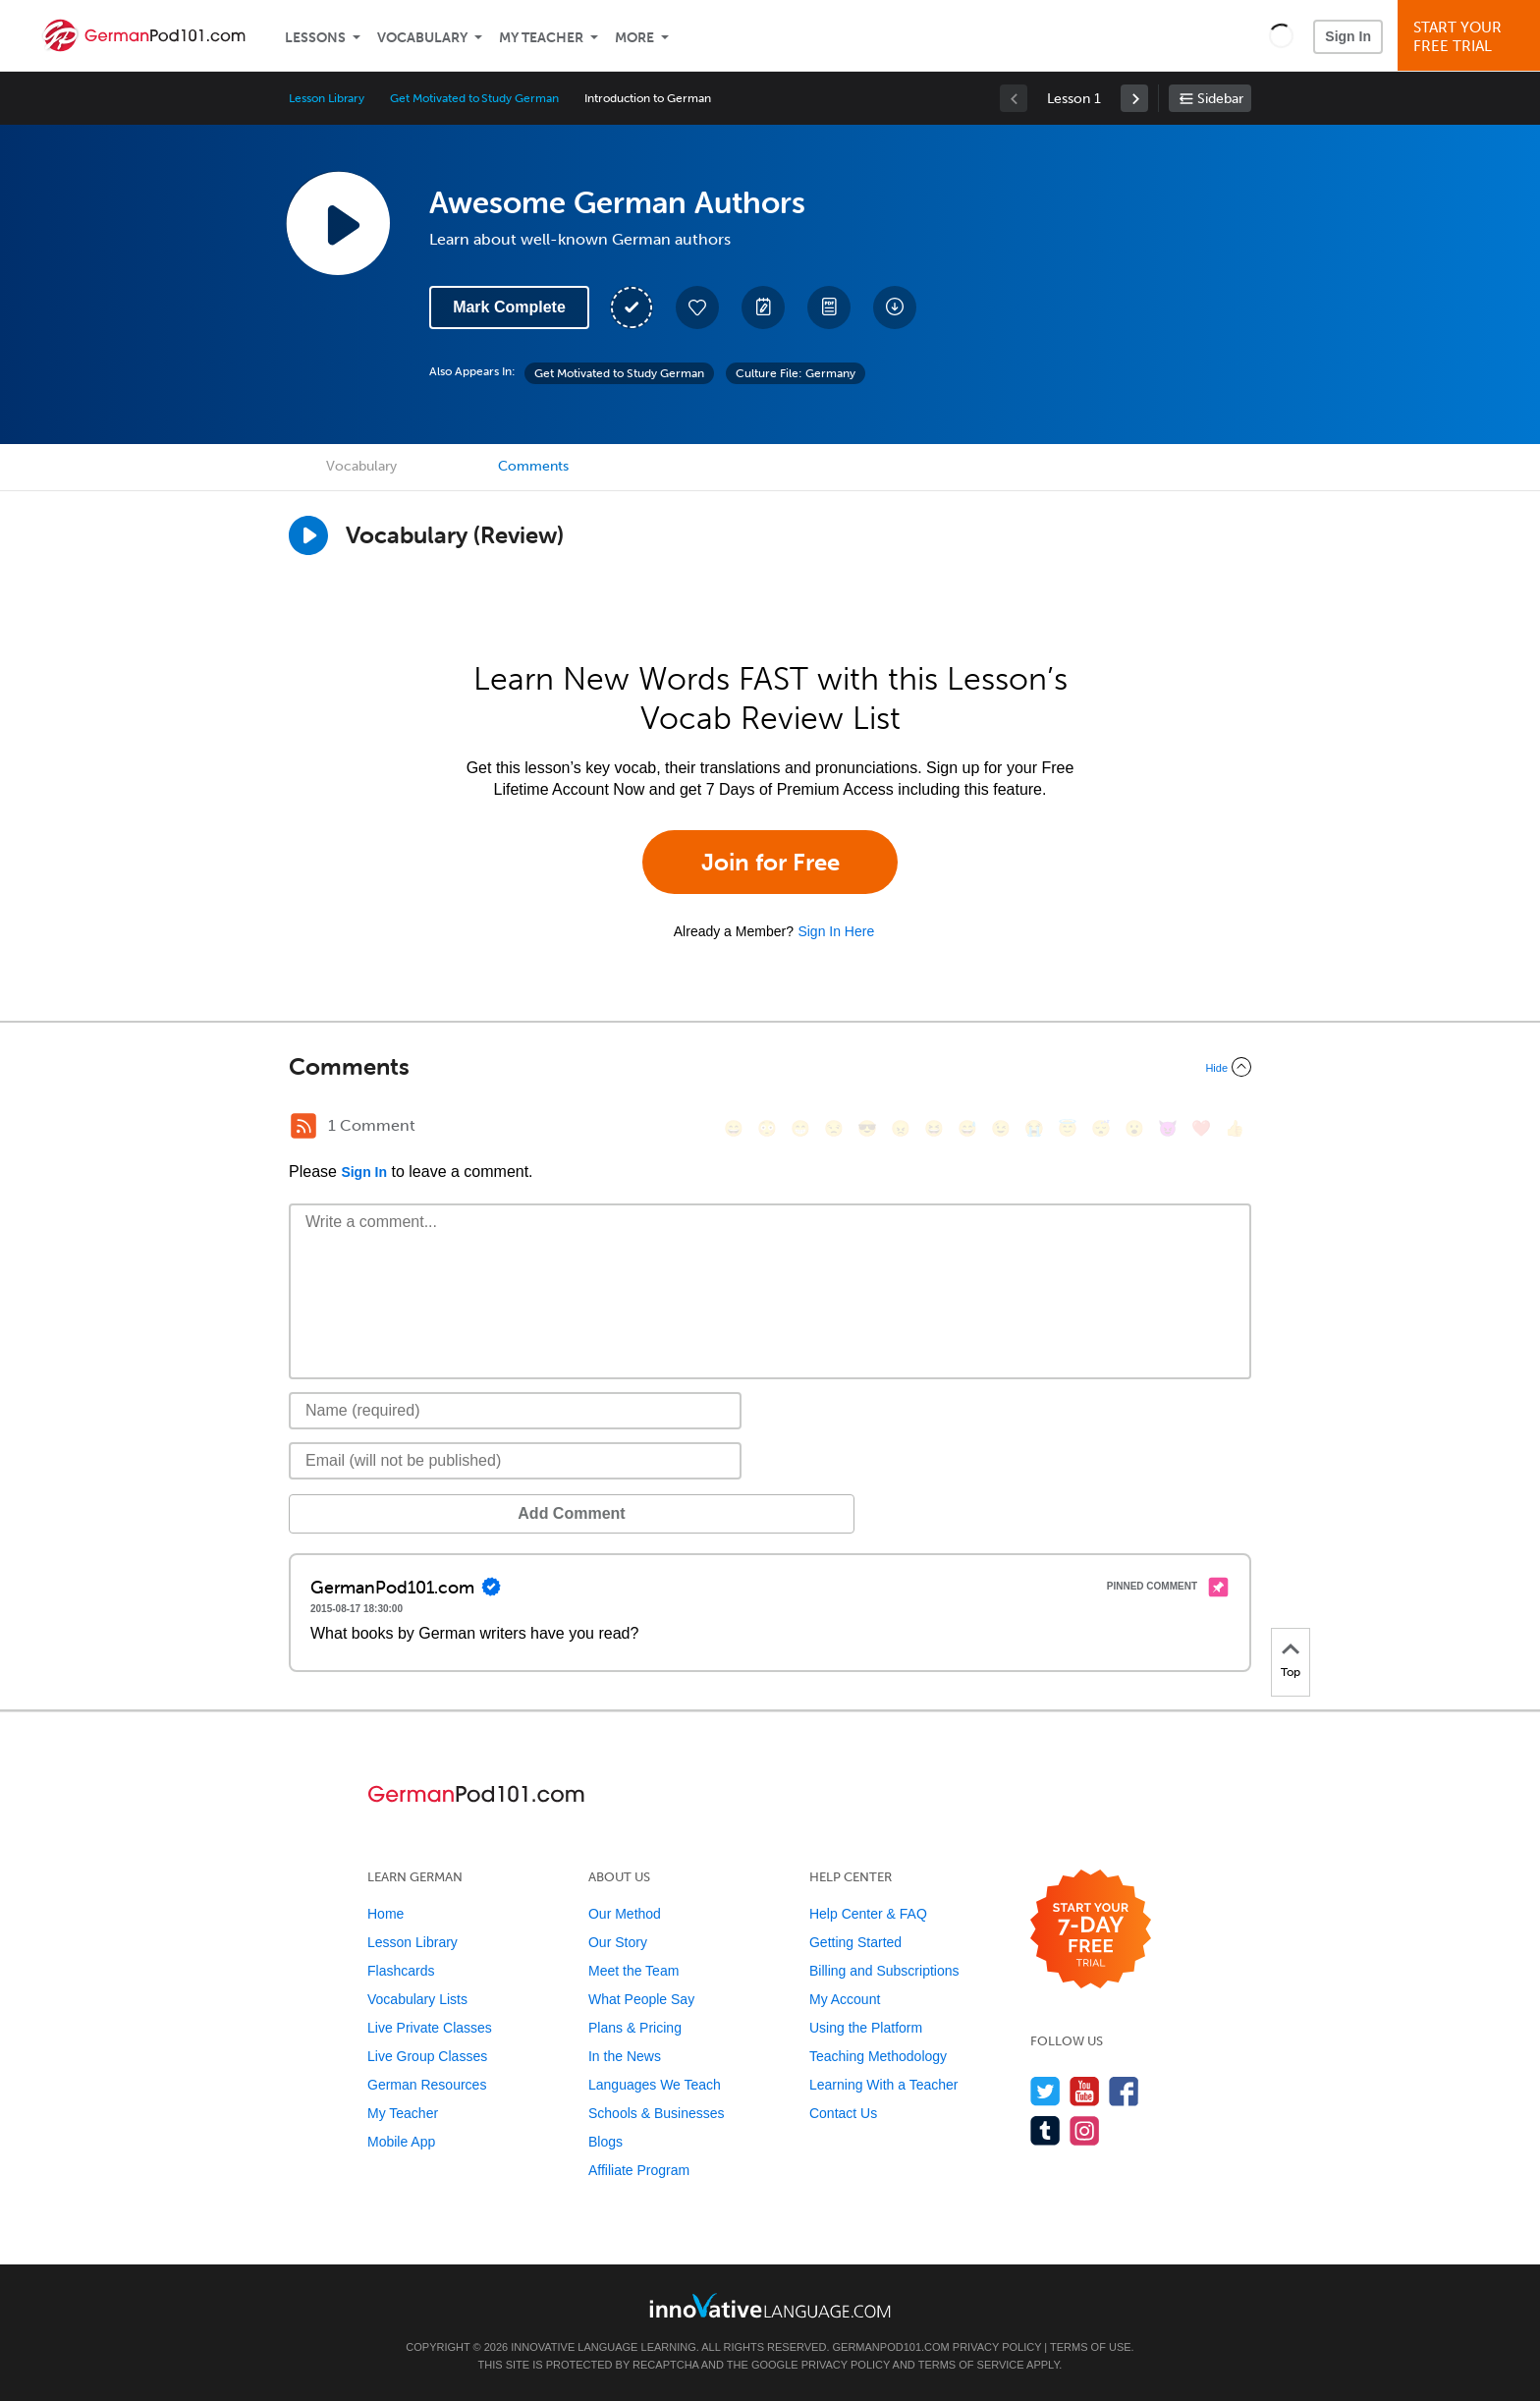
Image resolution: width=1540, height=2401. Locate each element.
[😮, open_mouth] (1134, 1128)
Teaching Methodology (878, 2056)
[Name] (515, 1410)
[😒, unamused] (834, 1128)
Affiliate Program (638, 2170)
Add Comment (391, 1513)
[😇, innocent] (1067, 1128)
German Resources (426, 2085)
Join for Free (770, 862)
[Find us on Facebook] (1124, 2091)
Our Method (624, 1914)
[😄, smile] (733, 1128)
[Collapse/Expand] (770, 1067)
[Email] (515, 1461)
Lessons (315, 37)
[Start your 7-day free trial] (1090, 1930)
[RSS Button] (303, 1126)
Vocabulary (422, 37)
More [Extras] (634, 37)
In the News (624, 2056)
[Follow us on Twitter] (1045, 2091)
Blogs (605, 2142)
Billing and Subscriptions (884, 1971)
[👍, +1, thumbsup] (1234, 1128)
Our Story (617, 1942)
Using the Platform (865, 2028)
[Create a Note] (763, 307)
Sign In (1348, 36)
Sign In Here (836, 931)
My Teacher (541, 37)
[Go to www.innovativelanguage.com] (770, 2305)
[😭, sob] (1034, 1128)
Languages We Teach (654, 2085)
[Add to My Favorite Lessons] (697, 307)
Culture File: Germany (795, 373)
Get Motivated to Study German (474, 98)
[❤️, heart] (1201, 1128)
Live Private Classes (429, 2028)
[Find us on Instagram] (1085, 2130)
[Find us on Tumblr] (1045, 2130)
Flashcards (400, 1971)
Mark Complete (509, 307)
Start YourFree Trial (1471, 37)
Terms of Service (971, 2365)
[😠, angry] (900, 1128)
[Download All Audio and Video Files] (894, 307)
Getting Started (855, 1942)
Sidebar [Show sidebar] (1220, 98)
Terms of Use (1090, 2347)
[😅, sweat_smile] (967, 1128)
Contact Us (843, 2113)
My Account (844, 1999)
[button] (1281, 35)
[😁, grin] (800, 1128)
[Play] (308, 535)
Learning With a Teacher (884, 2085)
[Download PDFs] (829, 307)
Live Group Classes (427, 2056)
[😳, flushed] (767, 1128)
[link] (1134, 98)
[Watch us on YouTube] (1085, 2091)
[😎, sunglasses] (867, 1128)
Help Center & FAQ (868, 1914)
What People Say (641, 1999)
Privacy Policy (997, 2347)
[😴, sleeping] (1101, 1128)
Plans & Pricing (635, 2028)
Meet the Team (633, 1971)
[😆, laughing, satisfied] (934, 1128)
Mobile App (401, 2142)
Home (385, 1914)
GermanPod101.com (891, 2347)
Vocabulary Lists (417, 1999)
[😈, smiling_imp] (1167, 1128)
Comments (533, 466)
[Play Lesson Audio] (338, 223)
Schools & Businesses (656, 2113)
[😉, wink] (1001, 1128)
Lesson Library (326, 98)
